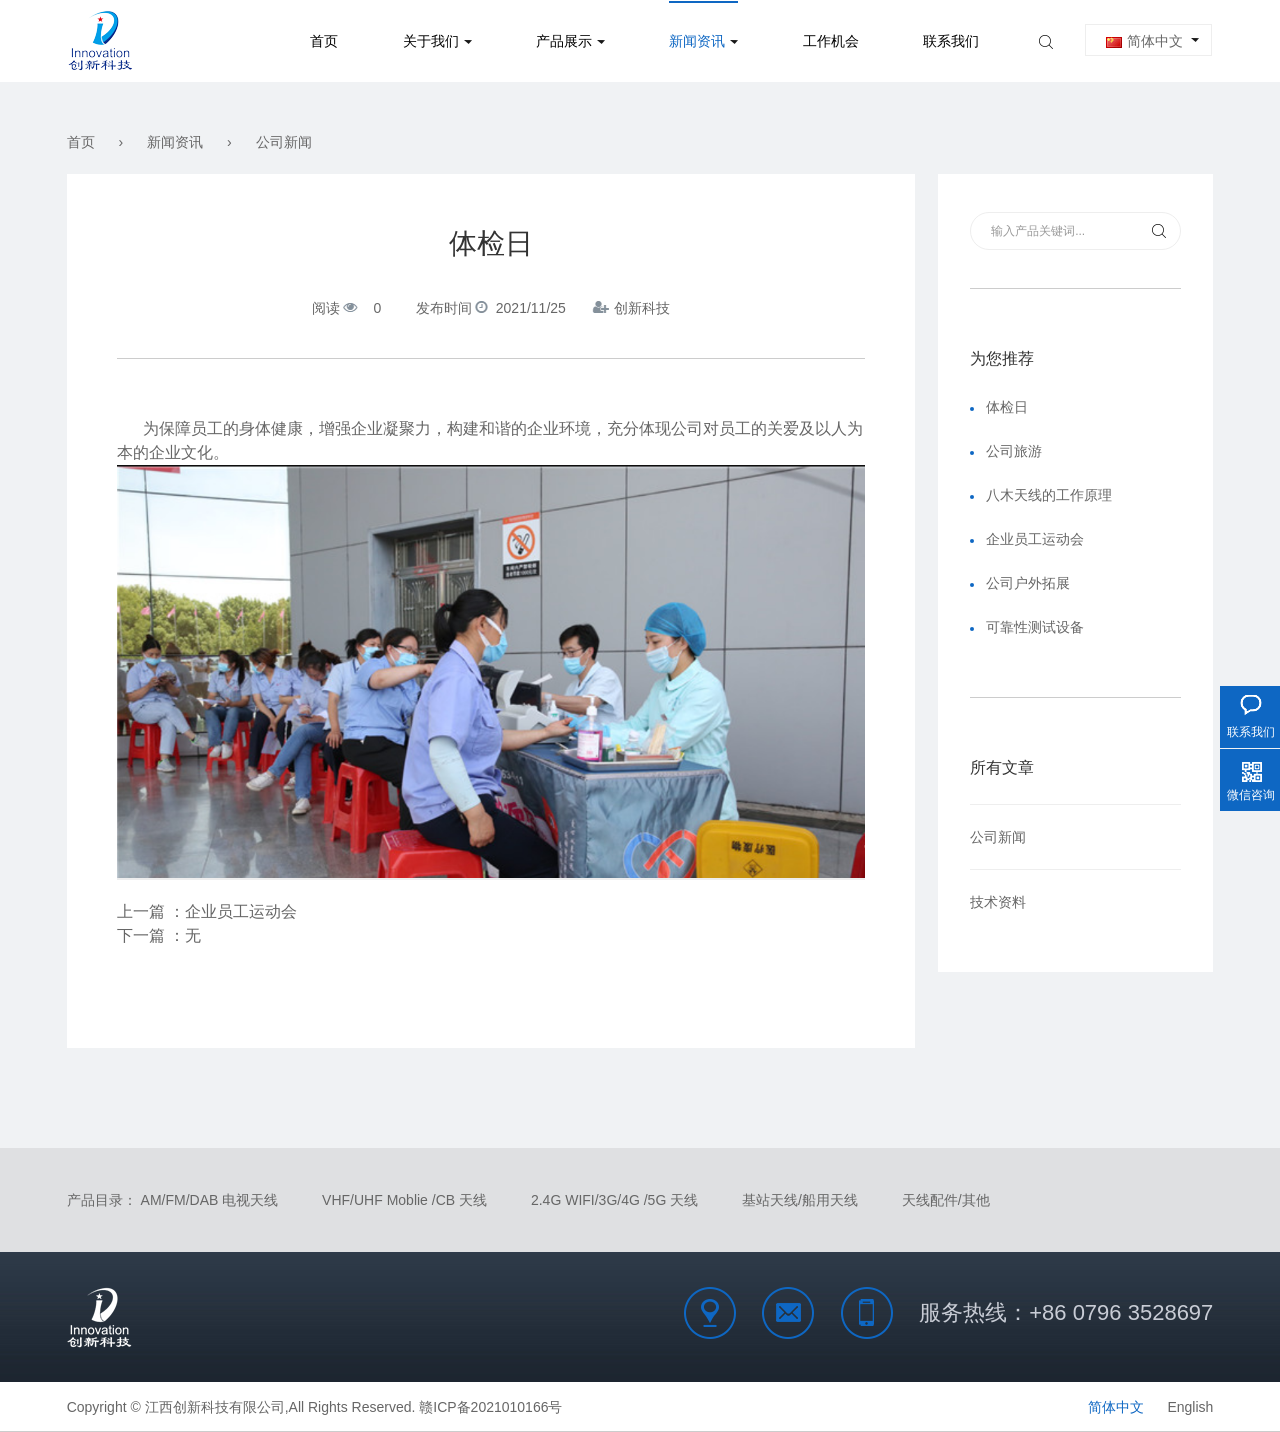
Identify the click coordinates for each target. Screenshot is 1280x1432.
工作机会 (831, 41)
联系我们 (951, 41)
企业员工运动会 (241, 911)
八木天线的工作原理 (1049, 495)
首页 (324, 41)
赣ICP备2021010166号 (490, 1407)
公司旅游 (1014, 451)
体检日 (1007, 407)
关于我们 (431, 41)
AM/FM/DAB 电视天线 (210, 1200)
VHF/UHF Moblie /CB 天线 (404, 1200)
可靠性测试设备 (1035, 627)
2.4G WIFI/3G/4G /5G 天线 (614, 1200)
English (1190, 1407)
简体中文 (1144, 41)
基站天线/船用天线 (800, 1200)
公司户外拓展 (1028, 583)
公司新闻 (284, 142)
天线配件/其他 (946, 1200)
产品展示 (564, 41)
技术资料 (998, 902)
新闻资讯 (697, 41)
